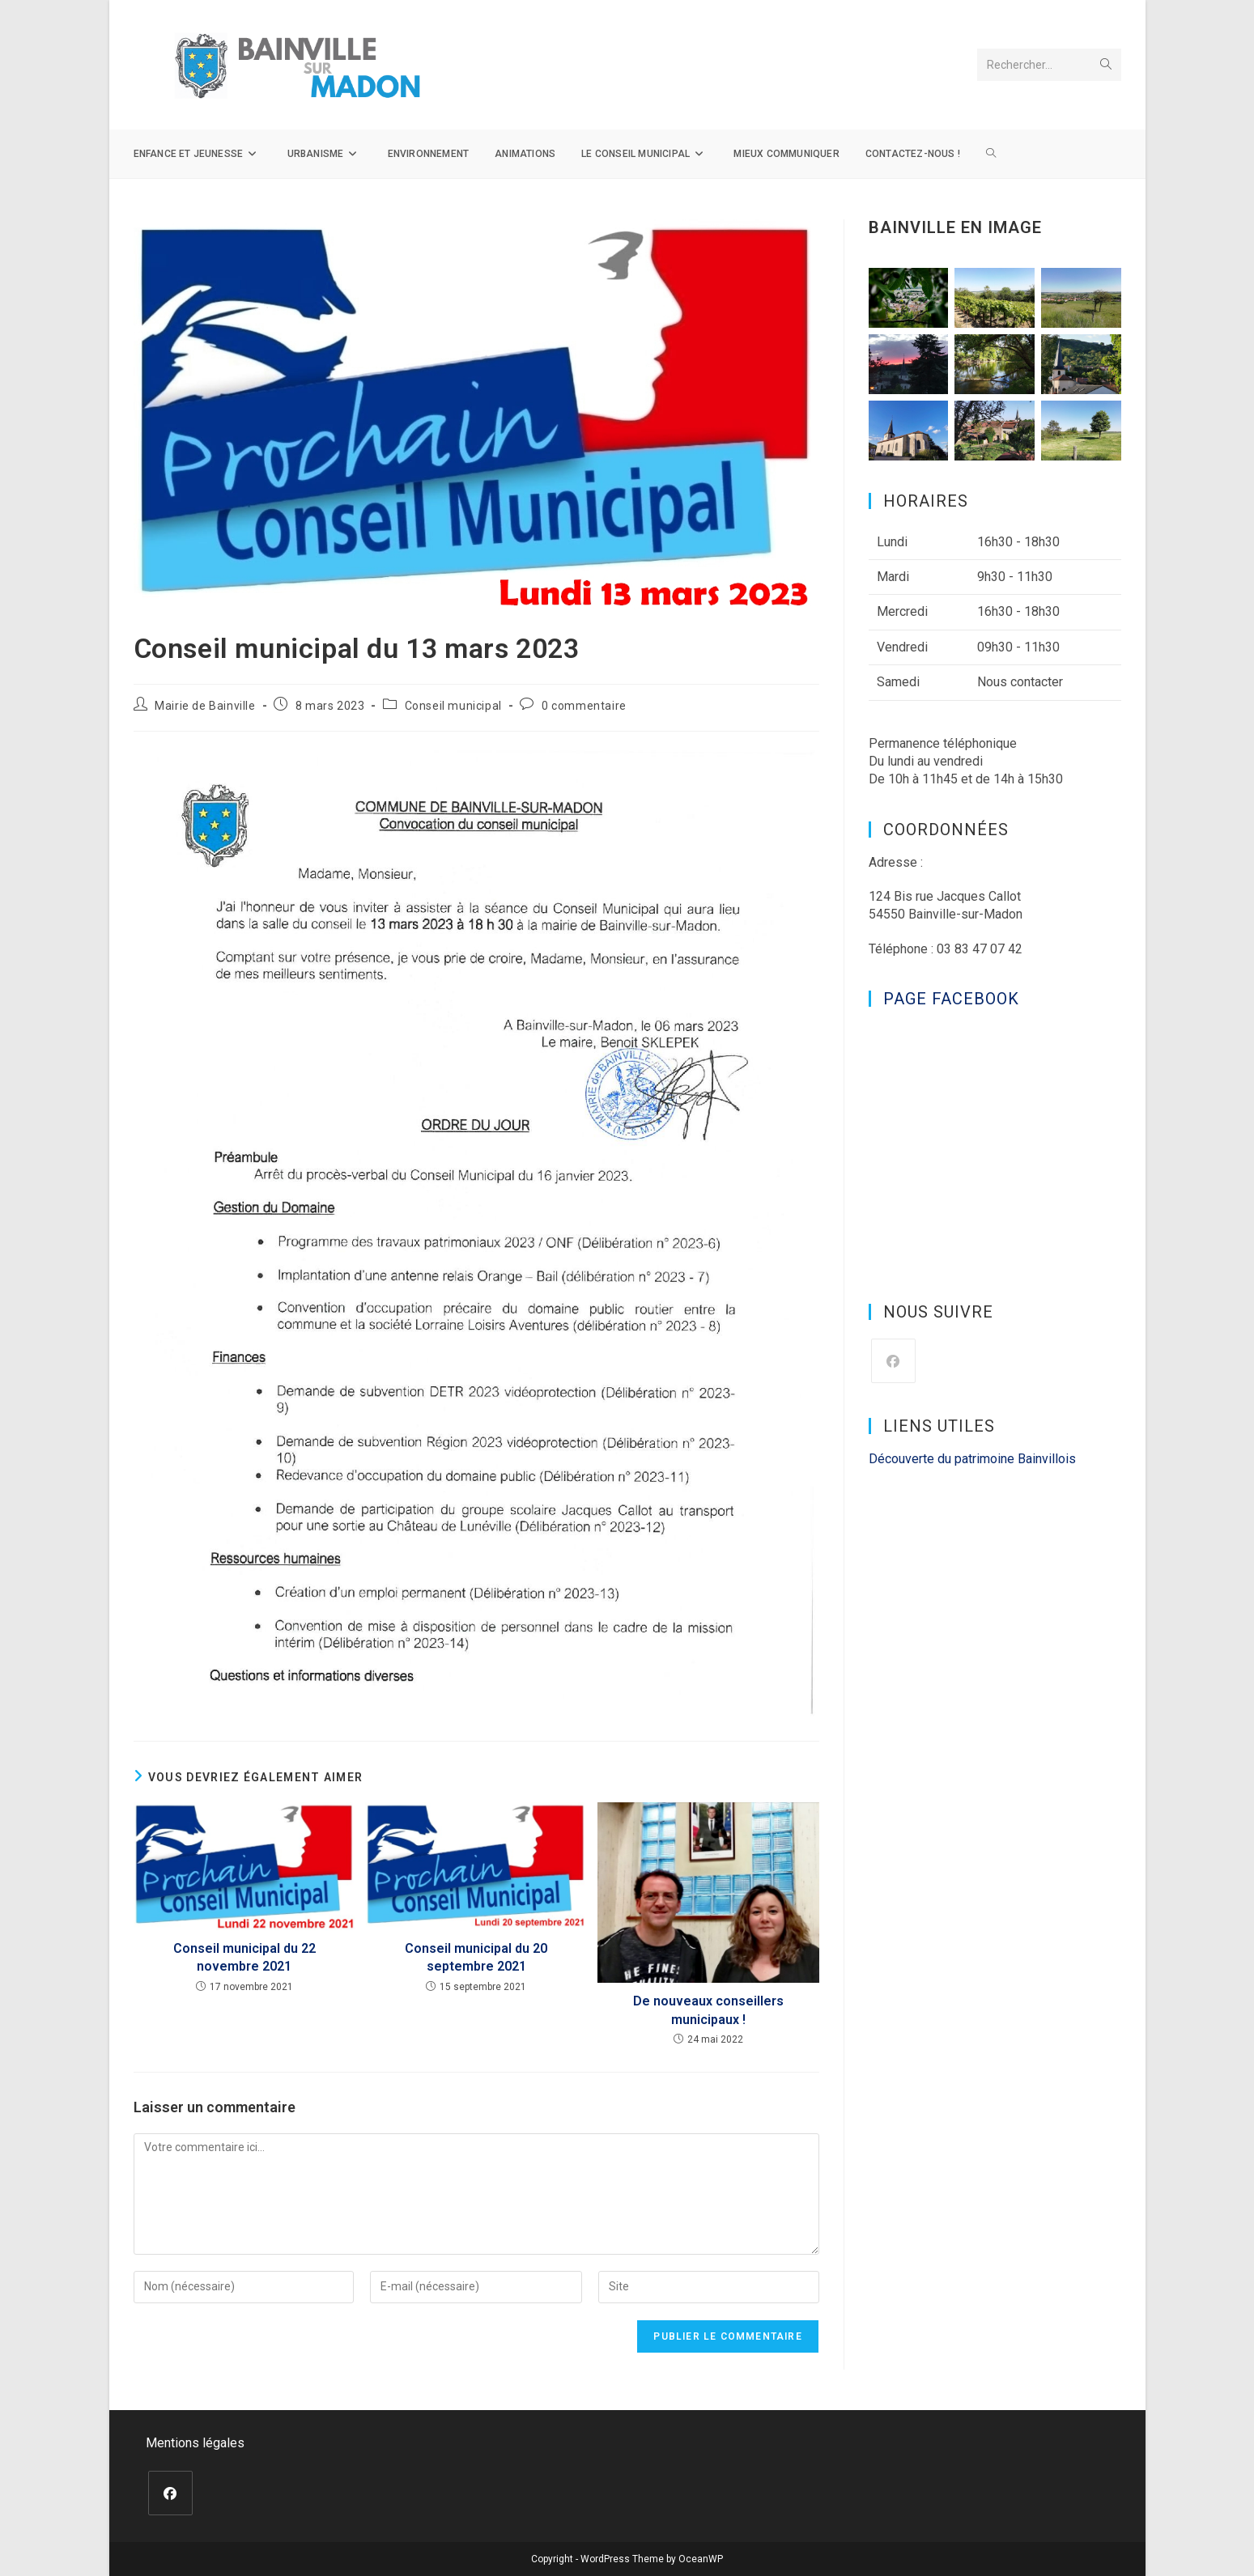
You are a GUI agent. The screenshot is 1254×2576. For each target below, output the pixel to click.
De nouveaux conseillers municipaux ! (708, 2009)
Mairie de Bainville (205, 705)
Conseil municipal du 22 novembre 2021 (244, 1957)
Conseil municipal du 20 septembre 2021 (476, 1957)
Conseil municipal (453, 705)
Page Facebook (951, 998)
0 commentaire (584, 705)
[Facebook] (893, 1361)
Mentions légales (195, 2443)
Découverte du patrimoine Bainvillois (972, 1458)
